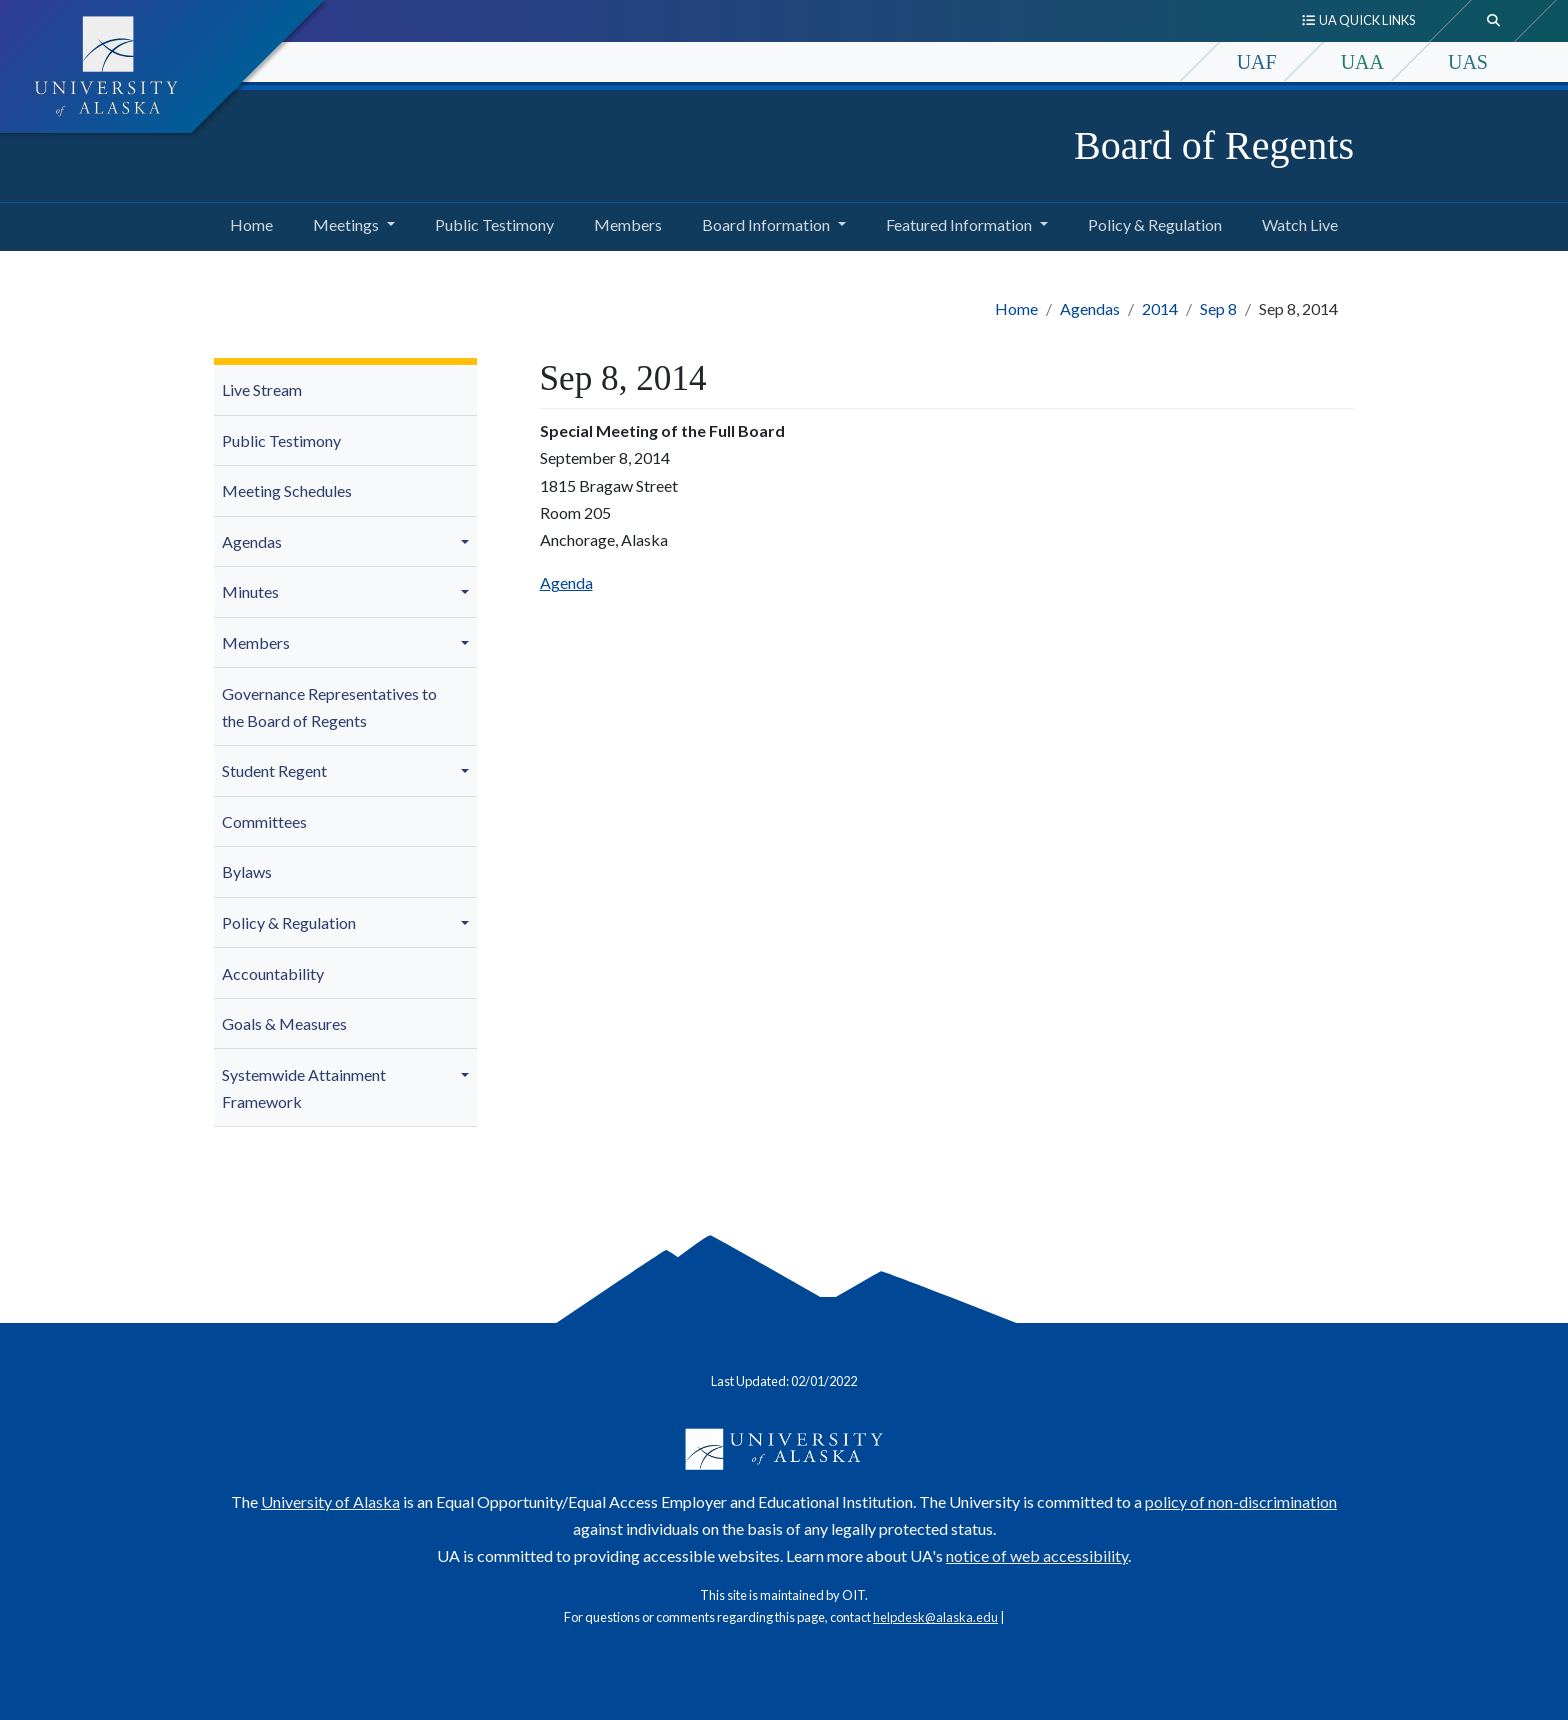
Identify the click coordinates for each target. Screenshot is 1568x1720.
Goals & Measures (284, 1023)
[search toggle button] (1494, 21)
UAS (1468, 62)
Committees (264, 821)
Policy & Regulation (1151, 222)
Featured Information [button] (959, 224)
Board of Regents (1214, 145)
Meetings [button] (346, 224)
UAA (1362, 62)
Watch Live (1296, 222)
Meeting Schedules (287, 490)
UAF (1257, 62)
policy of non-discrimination (1241, 1501)
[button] (468, 542)
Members (624, 222)
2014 (1160, 308)
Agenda (566, 582)
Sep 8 (1218, 308)
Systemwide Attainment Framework (304, 1088)
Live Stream (262, 389)
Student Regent (274, 770)
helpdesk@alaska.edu (935, 1617)
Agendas (1090, 308)
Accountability (273, 973)
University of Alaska (330, 1501)
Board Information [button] (766, 224)
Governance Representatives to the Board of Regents (329, 707)
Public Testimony (490, 222)
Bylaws (247, 871)
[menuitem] (345, 390)
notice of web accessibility (1037, 1555)
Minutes (250, 591)
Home (247, 222)
